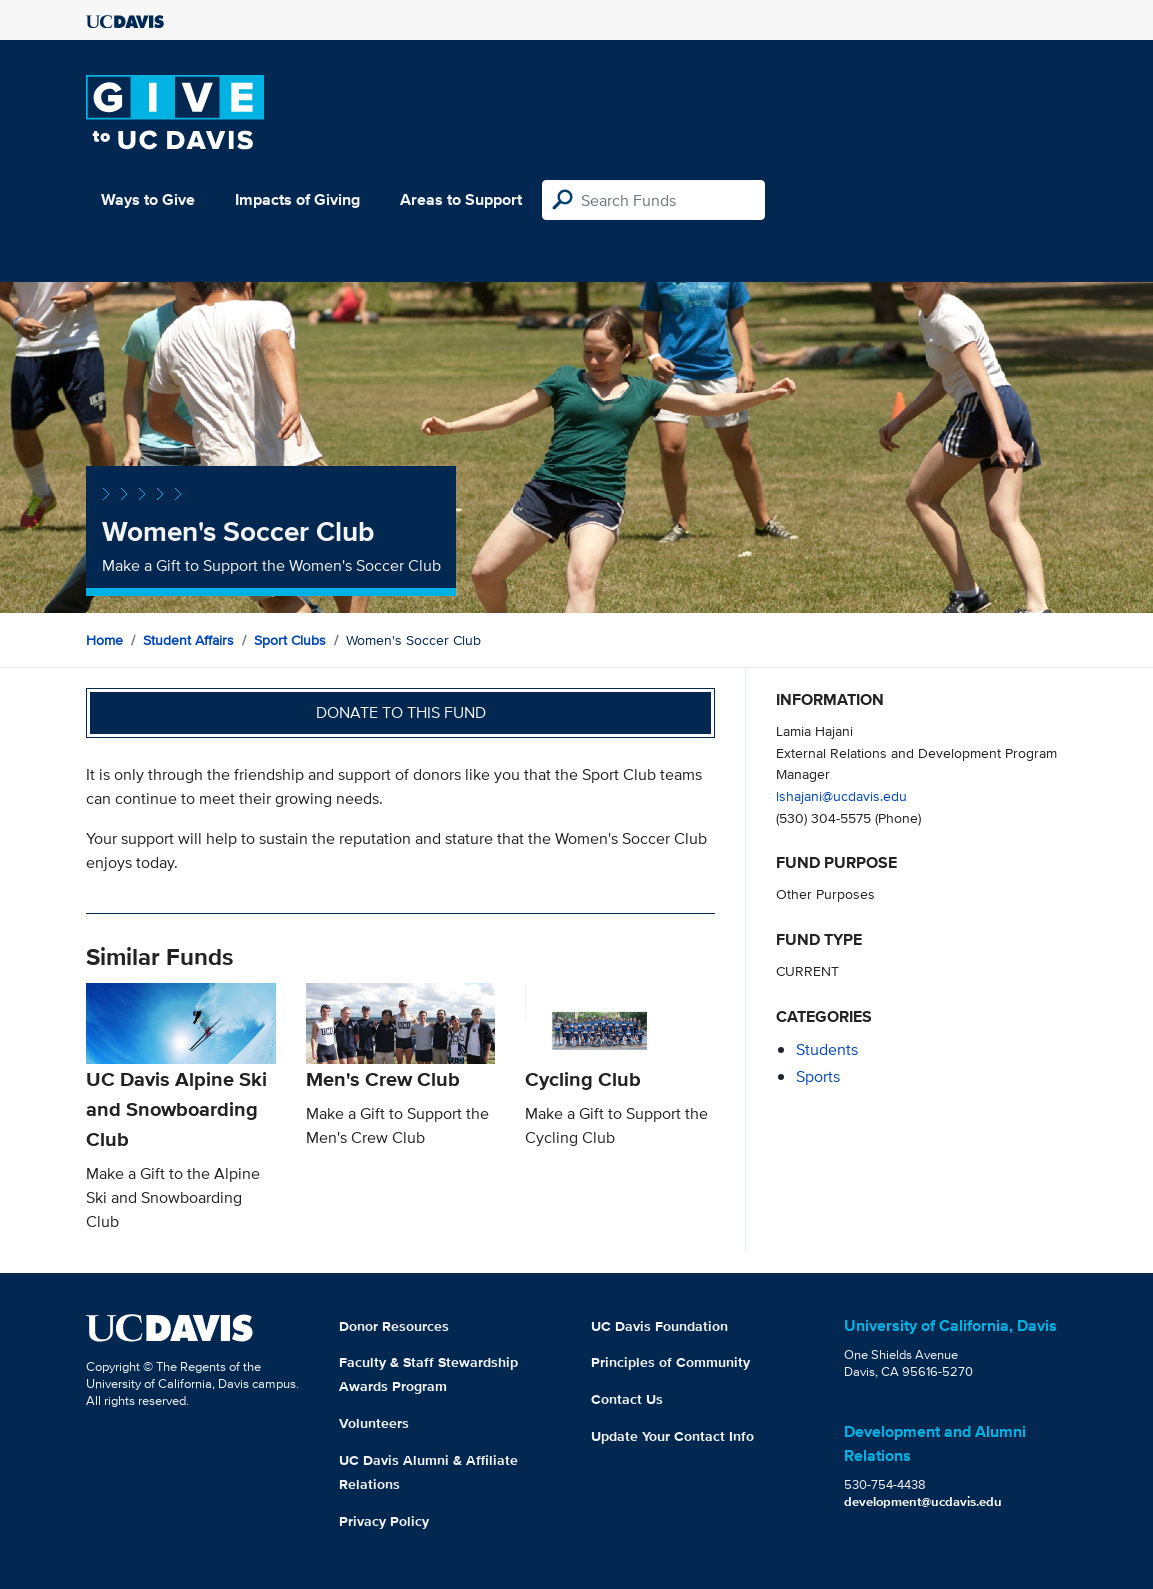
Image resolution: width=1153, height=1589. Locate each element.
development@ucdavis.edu (923, 1501)
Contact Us (627, 1399)
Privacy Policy (384, 1521)
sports (818, 1076)
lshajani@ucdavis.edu (841, 795)
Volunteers (374, 1423)
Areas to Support (461, 199)
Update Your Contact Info (672, 1436)
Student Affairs (188, 640)
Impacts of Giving (297, 199)
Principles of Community (670, 1362)
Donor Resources (394, 1326)
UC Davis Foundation (659, 1326)
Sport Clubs (290, 640)
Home (104, 640)
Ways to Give (148, 199)
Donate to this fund (401, 712)
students (827, 1049)
